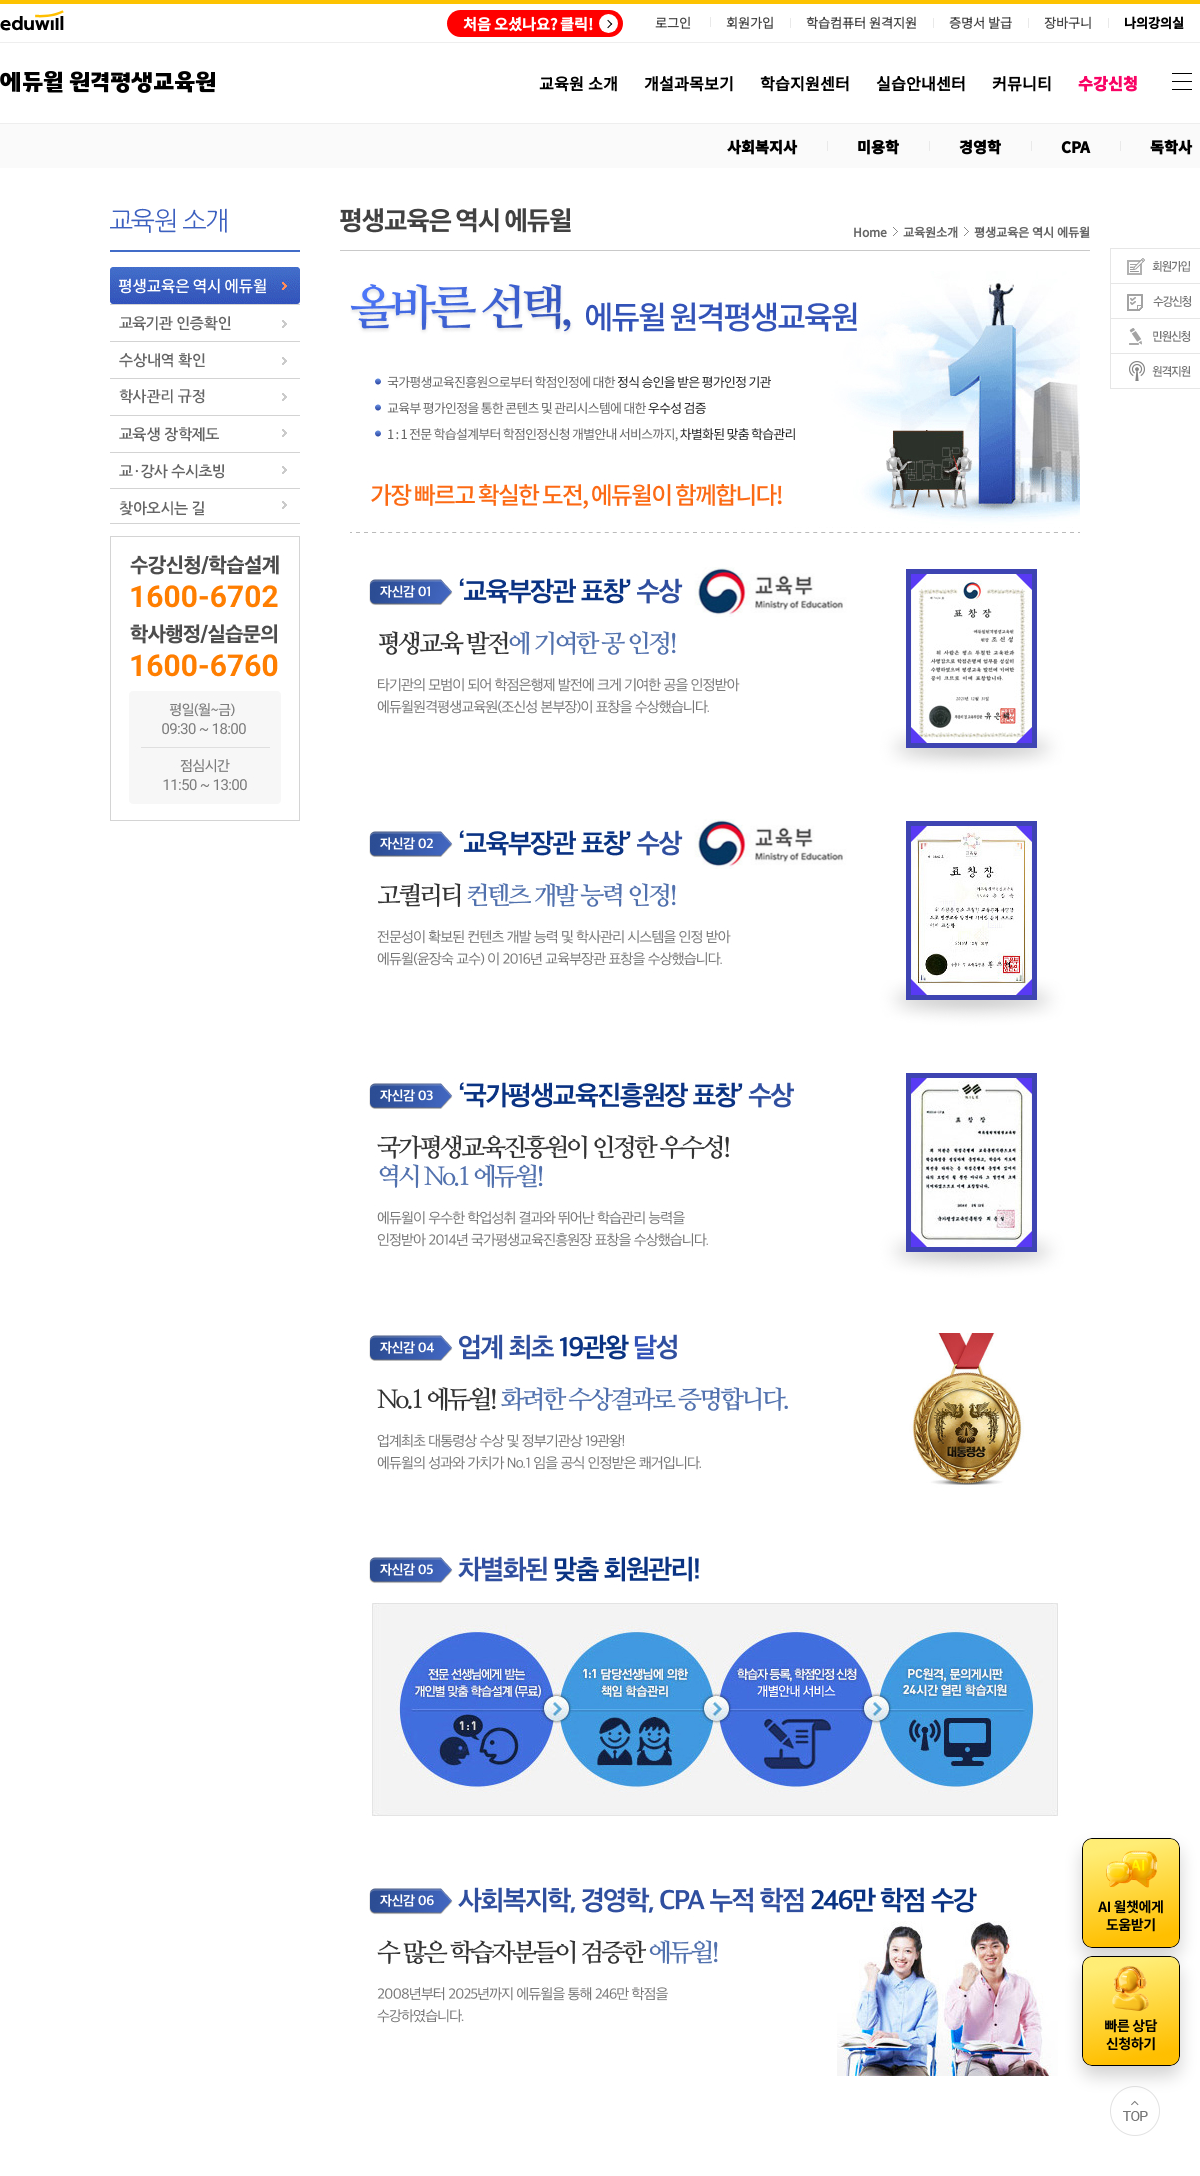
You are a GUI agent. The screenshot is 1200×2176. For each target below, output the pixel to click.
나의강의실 (1154, 23)
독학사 (1171, 146)
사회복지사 (762, 146)
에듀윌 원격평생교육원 (108, 82)
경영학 (980, 146)
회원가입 (750, 22)
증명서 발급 (980, 23)
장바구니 (1068, 23)
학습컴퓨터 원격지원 (861, 23)
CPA (1075, 146)
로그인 (673, 22)
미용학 (878, 146)
